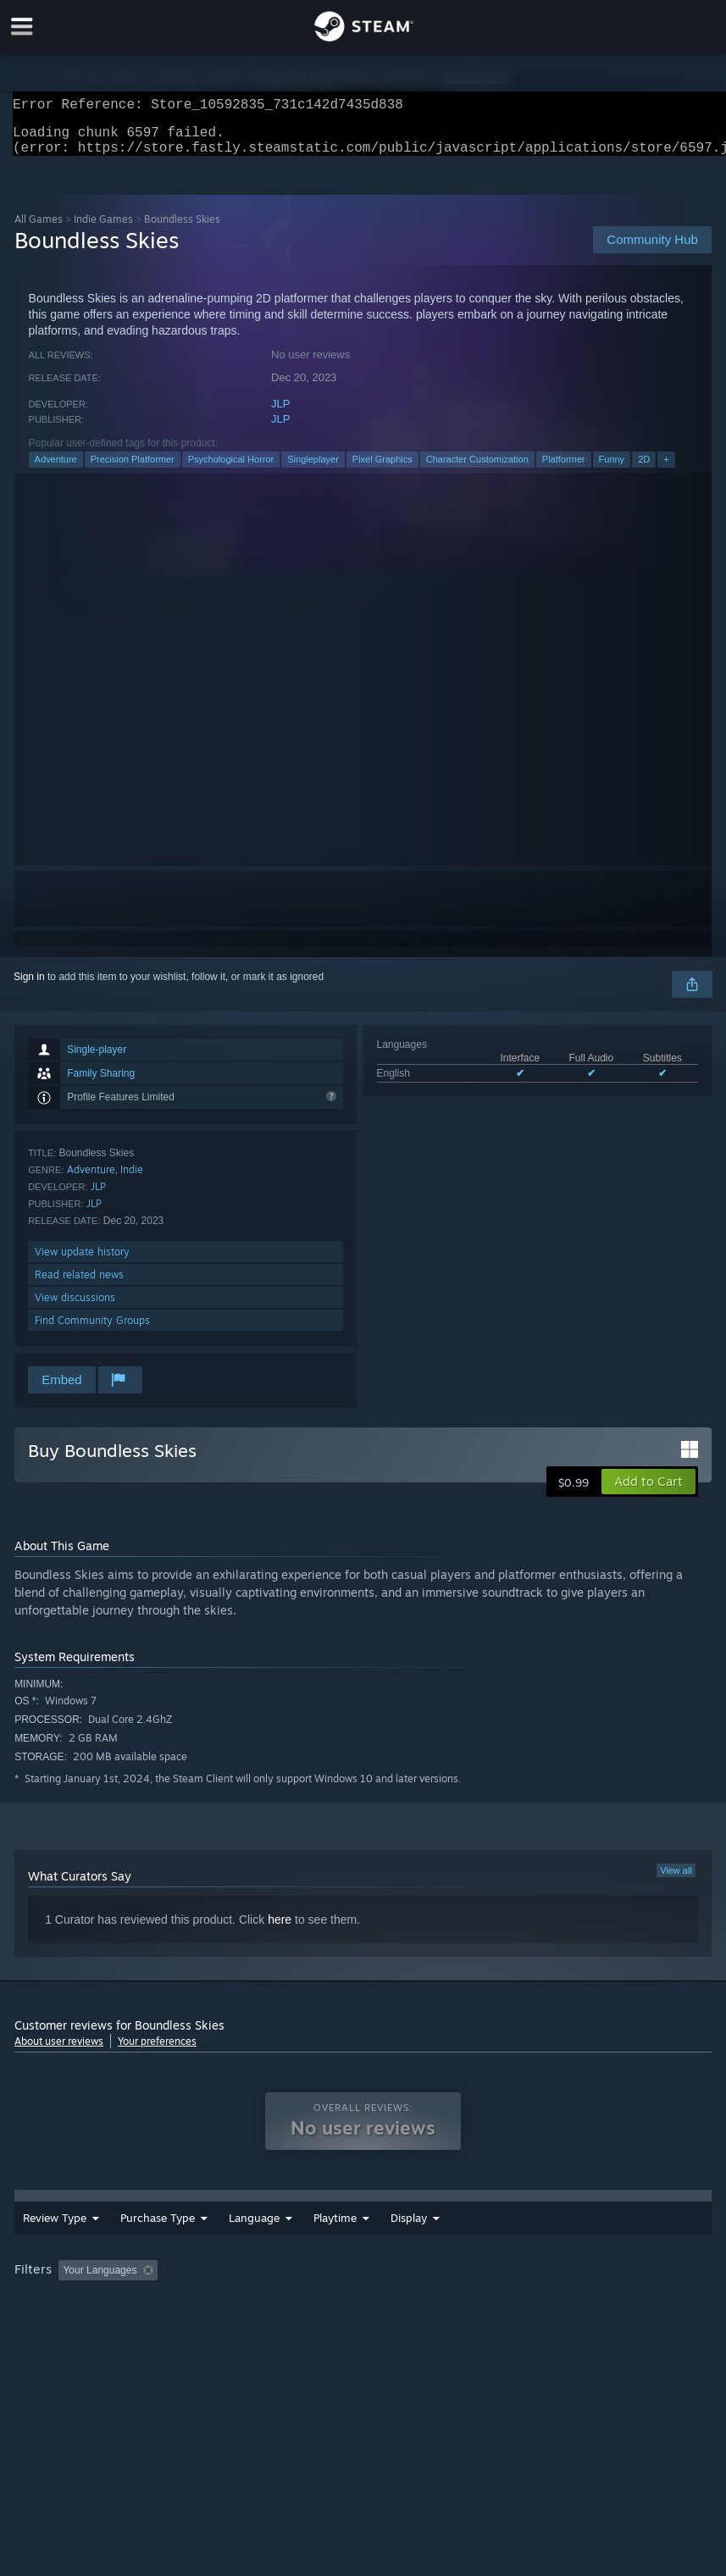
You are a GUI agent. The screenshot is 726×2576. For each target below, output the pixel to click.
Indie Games (103, 229)
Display (502, 2239)
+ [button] (665, 469)
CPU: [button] (148, 2315)
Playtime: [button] (402, 2292)
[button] (648, 1491)
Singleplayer (313, 469)
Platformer (563, 469)
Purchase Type (157, 2239)
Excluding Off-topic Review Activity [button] (271, 2292)
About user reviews (58, 2051)
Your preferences (157, 2051)
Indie (131, 1179)
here (279, 1929)
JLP (280, 413)
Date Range (343, 2239)
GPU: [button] (204, 2315)
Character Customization (477, 469)
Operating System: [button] (61, 2315)
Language (254, 2239)
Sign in (29, 987)
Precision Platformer (133, 469)
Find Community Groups (92, 1330)
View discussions (75, 1307)
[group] (363, 2303)
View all (676, 1880)
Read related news (79, 1284)
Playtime (428, 2239)
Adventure (56, 469)
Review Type (54, 2239)
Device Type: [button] (279, 2315)
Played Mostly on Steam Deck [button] (523, 2292)
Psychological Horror (231, 469)
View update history (82, 1261)
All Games (38, 229)
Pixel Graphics (382, 469)
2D (644, 469)
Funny (612, 469)
